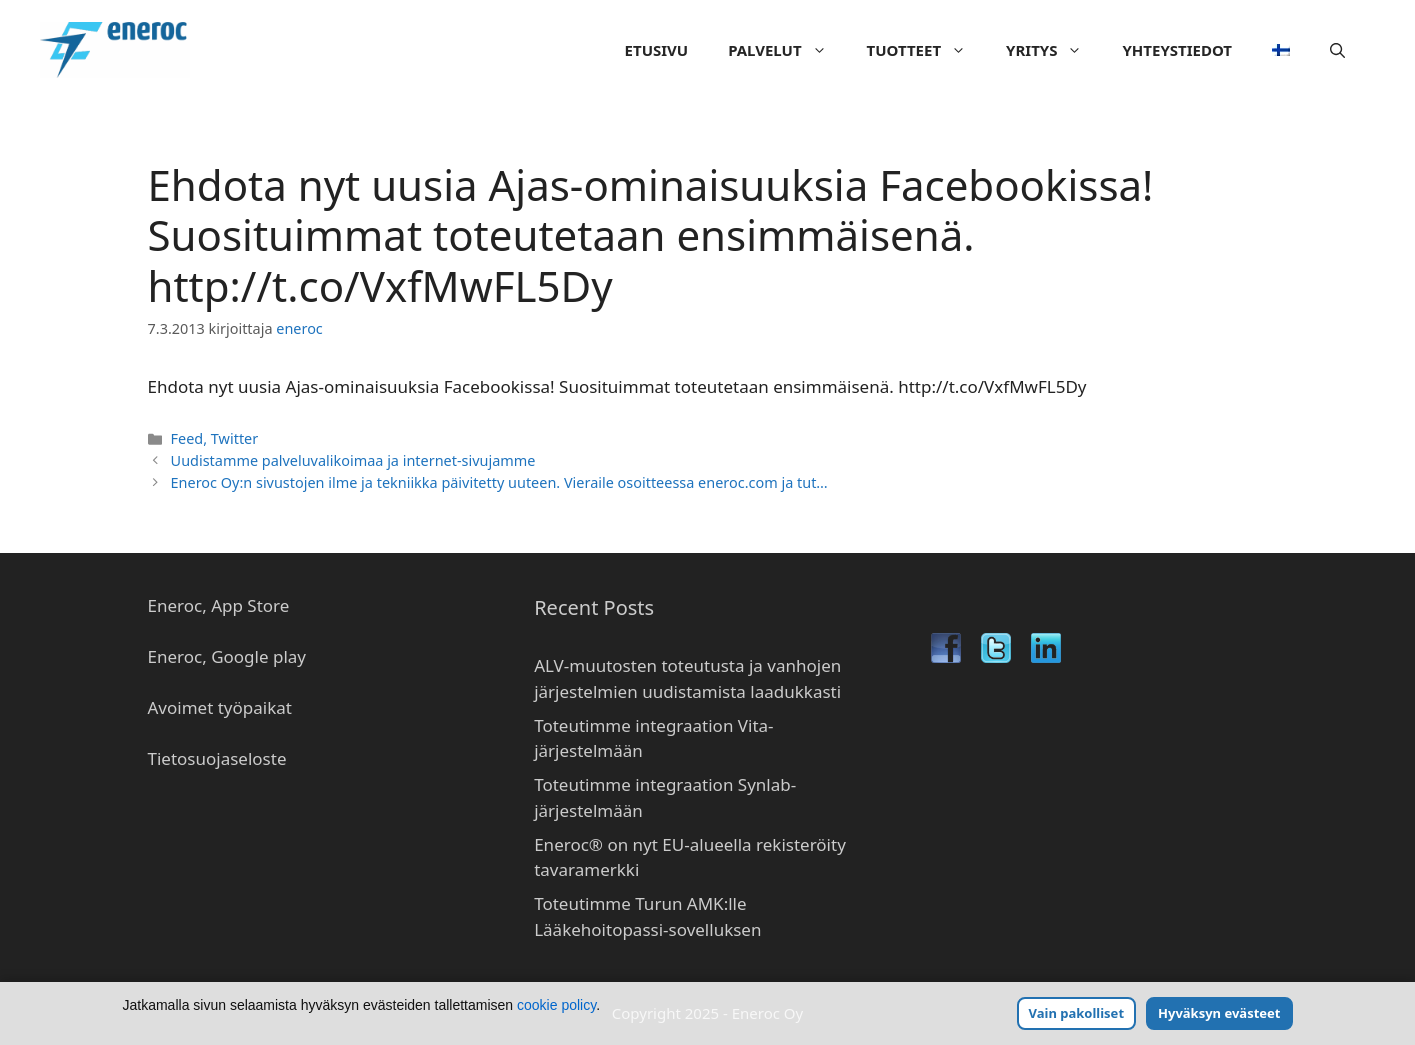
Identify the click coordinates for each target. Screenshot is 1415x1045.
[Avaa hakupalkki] (1337, 50)
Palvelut (787, 50)
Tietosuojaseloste (217, 758)
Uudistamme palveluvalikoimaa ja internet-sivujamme (353, 460)
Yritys (1054, 50)
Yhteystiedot (1177, 50)
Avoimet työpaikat (220, 707)
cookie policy (556, 1005)
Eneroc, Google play (227, 656)
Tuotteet (926, 50)
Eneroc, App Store (219, 605)
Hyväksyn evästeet (1219, 1013)
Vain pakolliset (1076, 1013)
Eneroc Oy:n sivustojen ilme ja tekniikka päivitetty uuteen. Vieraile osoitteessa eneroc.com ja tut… (499, 482)
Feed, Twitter (215, 438)
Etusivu (657, 50)
